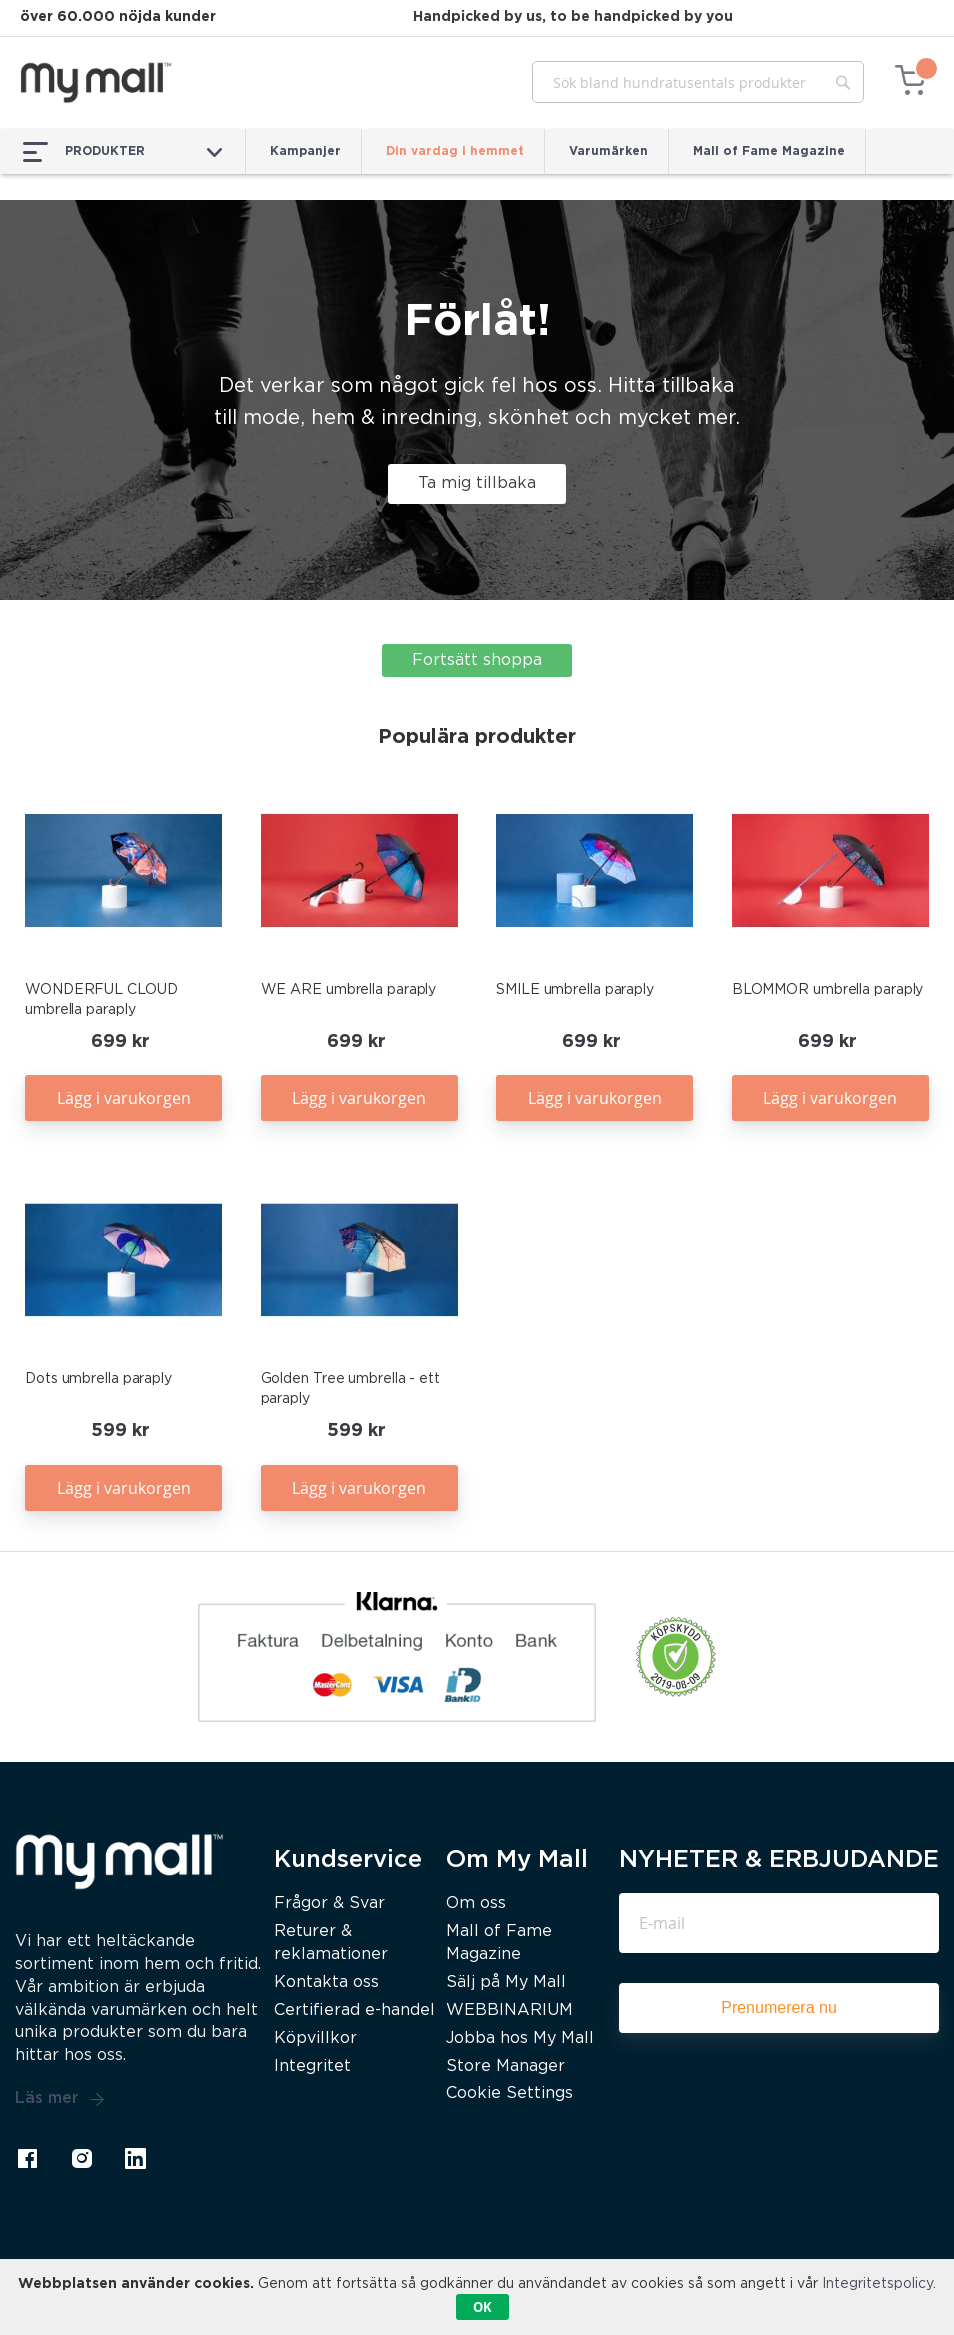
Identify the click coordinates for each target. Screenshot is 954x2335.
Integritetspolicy (877, 2284)
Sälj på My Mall (506, 1982)
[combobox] (698, 82)
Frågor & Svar (329, 1903)
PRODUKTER (122, 152)
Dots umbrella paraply (98, 1379)
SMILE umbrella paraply (575, 990)
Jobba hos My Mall (520, 2038)
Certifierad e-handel (354, 2010)
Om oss (476, 1903)
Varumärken (608, 151)
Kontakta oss (326, 1982)
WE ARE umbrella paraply (349, 990)
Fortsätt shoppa (477, 660)
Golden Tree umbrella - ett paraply (350, 1389)
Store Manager (505, 2066)
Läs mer (60, 2099)
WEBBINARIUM (509, 2010)
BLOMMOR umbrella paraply (828, 990)
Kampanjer (305, 151)
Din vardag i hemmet (455, 151)
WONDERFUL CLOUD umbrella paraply (101, 1000)
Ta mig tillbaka (477, 483)
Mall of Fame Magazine (769, 151)
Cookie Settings (509, 2093)
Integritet (312, 2066)
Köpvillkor (315, 2038)
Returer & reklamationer (331, 1943)
